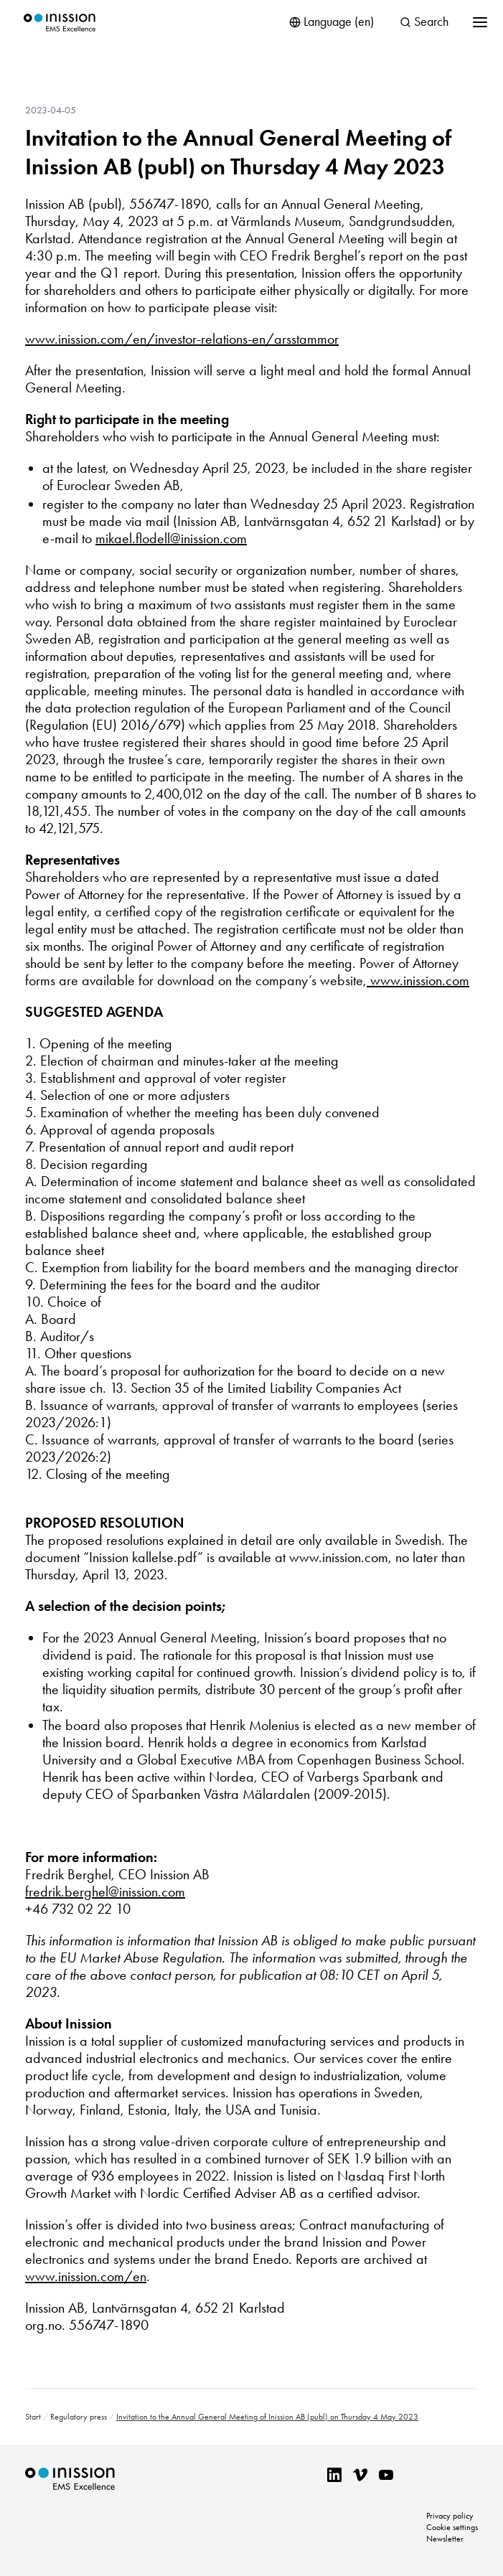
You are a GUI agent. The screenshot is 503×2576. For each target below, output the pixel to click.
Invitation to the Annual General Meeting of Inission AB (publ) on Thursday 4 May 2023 (238, 152)
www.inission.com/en (85, 2276)
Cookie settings (452, 2527)
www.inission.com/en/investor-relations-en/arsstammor (182, 338)
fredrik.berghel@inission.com (105, 1891)
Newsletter (445, 2539)
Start (33, 2417)
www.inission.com (418, 980)
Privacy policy (450, 2516)
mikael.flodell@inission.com (171, 538)
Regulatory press (78, 2417)
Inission (59, 23)
